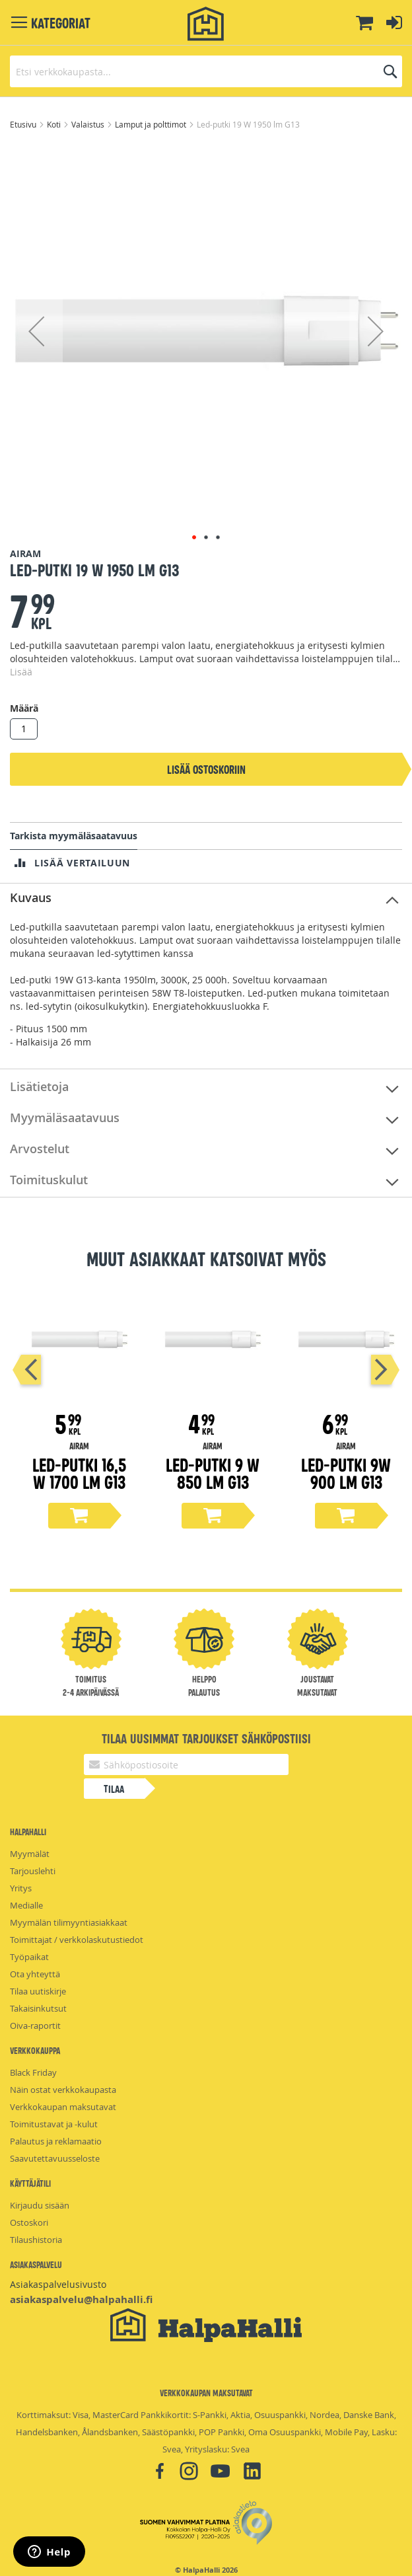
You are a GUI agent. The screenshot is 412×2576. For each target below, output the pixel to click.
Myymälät (30, 1854)
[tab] (206, 898)
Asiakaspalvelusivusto (58, 2284)
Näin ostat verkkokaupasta (63, 2090)
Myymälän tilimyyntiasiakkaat (68, 1922)
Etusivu (24, 124)
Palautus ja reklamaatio (56, 2141)
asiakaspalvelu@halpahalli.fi (81, 2299)
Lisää (21, 671)
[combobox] (206, 71)
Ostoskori (29, 2222)
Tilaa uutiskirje (38, 1991)
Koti (55, 124)
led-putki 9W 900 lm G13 (346, 1473)
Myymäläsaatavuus (65, 1117)
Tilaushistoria (36, 2240)
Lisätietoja (39, 1086)
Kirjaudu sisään (39, 2205)
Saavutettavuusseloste (55, 2158)
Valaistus (88, 124)
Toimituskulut (49, 1180)
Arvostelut (39, 1148)
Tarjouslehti (32, 1871)
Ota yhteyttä (35, 1974)
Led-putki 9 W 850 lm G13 (212, 1473)
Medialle (26, 1905)
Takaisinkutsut (38, 2008)
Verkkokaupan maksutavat (63, 2107)
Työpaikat (29, 1957)
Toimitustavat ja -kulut (54, 2124)
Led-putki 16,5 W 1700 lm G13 (79, 1473)
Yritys (21, 1888)
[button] (36, 331)
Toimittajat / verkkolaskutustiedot (76, 1940)
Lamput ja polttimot (151, 124)
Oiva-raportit (35, 2025)
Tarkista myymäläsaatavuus (73, 835)
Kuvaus (31, 897)
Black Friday (33, 2072)
